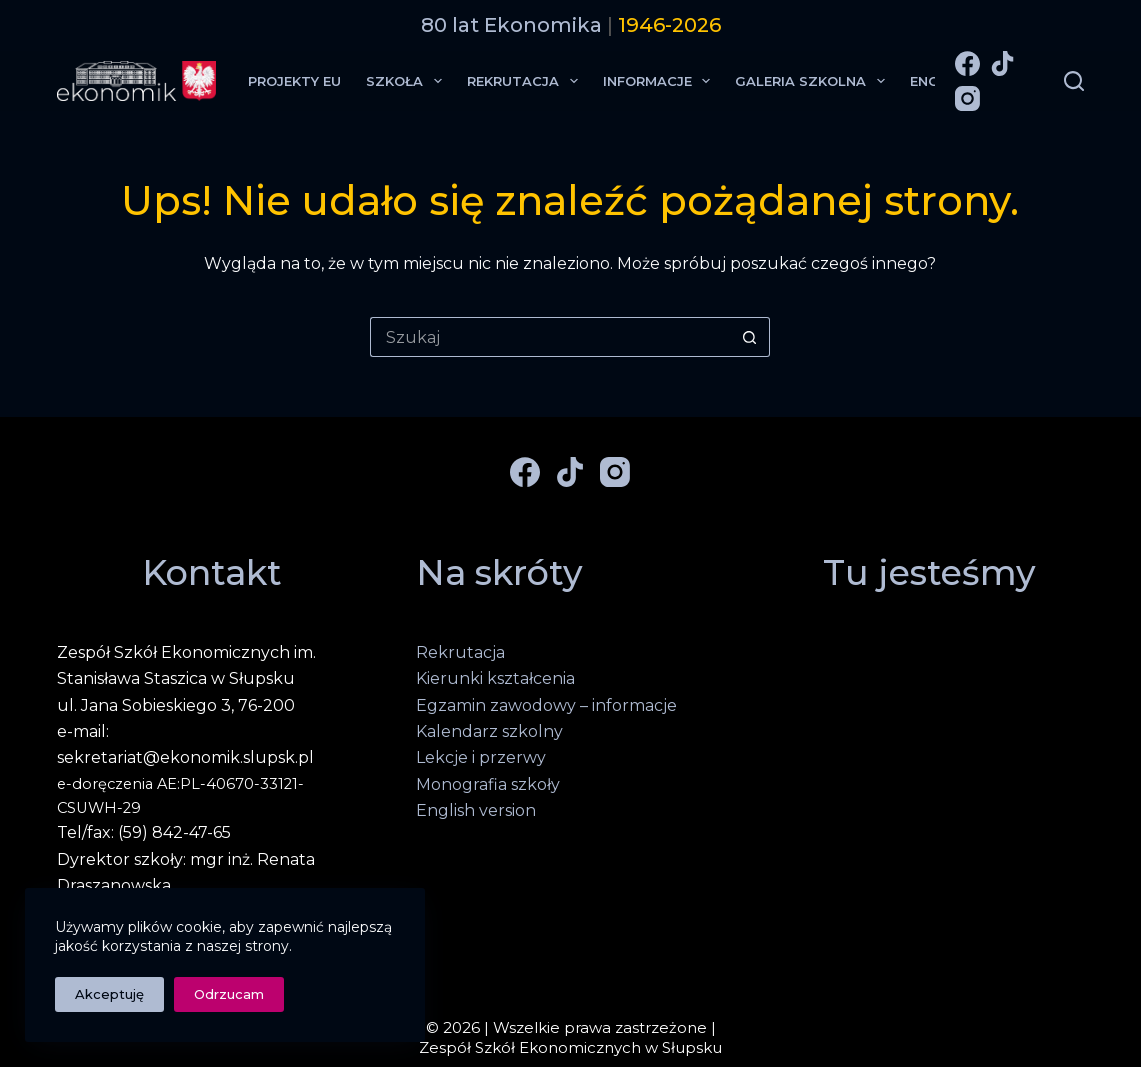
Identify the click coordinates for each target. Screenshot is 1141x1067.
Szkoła (408, 81)
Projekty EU (294, 81)
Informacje (661, 81)
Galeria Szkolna (814, 81)
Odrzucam (229, 994)
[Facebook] (967, 63)
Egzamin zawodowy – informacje (546, 705)
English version (476, 810)
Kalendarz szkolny (489, 731)
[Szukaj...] (550, 337)
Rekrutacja (526, 81)
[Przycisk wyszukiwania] (750, 337)
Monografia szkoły (488, 784)
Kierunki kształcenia (495, 678)
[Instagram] (967, 98)
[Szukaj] (1074, 81)
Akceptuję (109, 994)
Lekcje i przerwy (481, 757)
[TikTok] (1002, 63)
